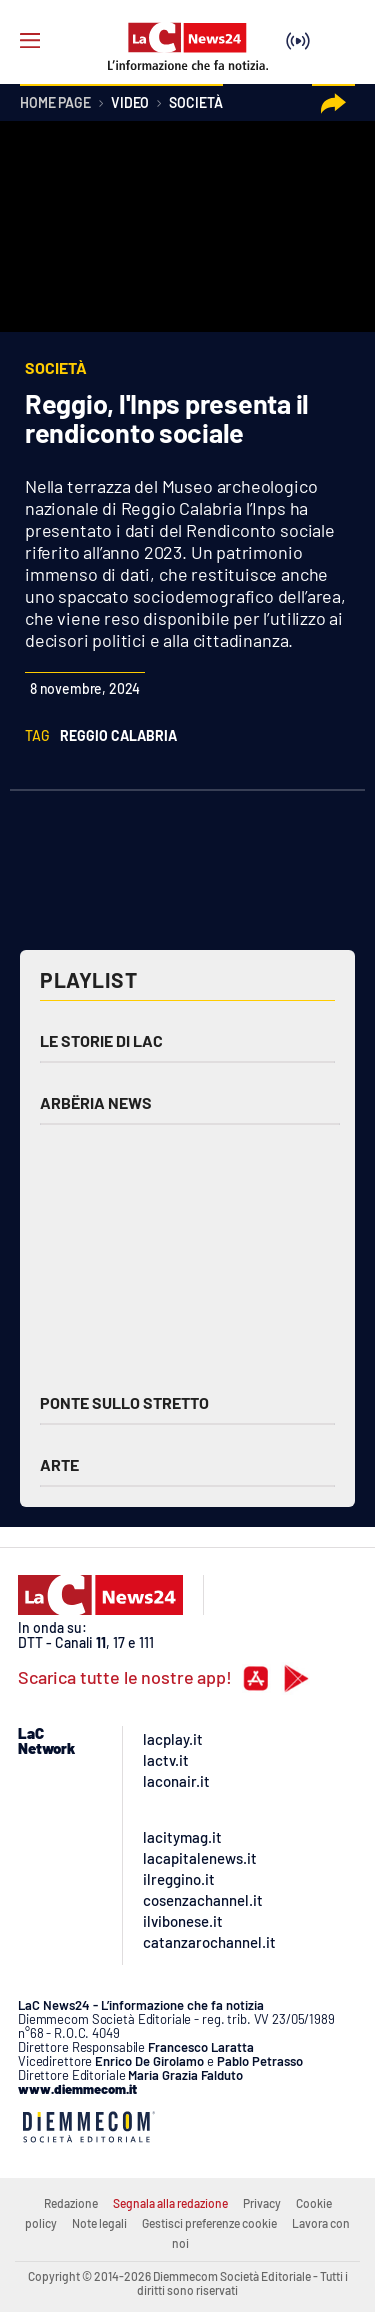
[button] (333, 103)
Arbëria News (96, 1102)
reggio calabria (118, 735)
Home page (55, 103)
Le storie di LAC (101, 1040)
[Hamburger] (30, 41)
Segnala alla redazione (170, 2203)
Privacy (262, 2203)
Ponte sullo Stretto (124, 1402)
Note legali (99, 2223)
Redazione (71, 2203)
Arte (59, 1464)
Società (195, 103)
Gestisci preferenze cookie (209, 2223)
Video (130, 103)
